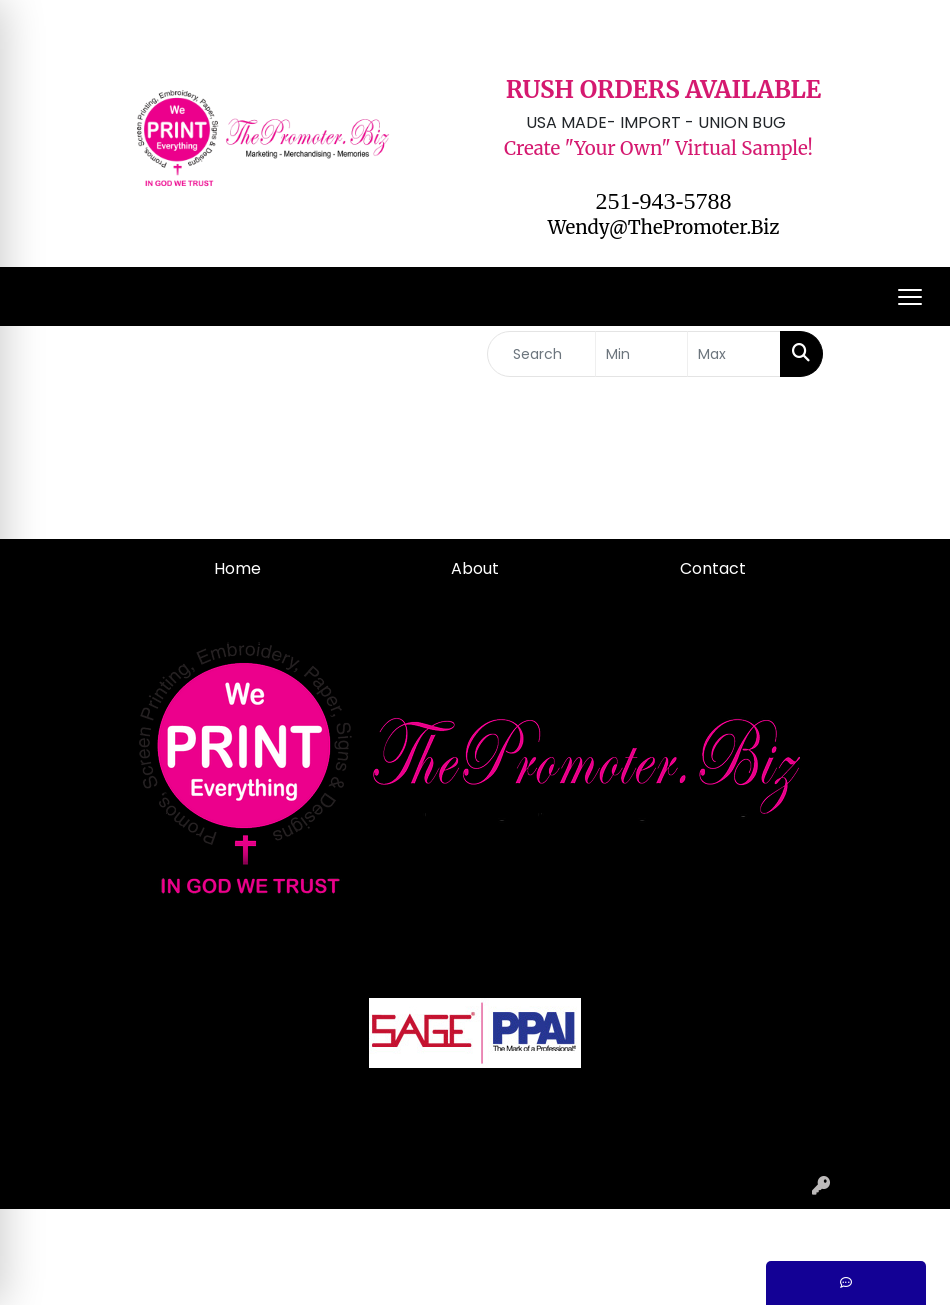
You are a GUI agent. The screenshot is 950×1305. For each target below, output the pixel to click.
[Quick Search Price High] (734, 354)
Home (237, 568)
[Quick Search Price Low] (642, 354)
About (475, 568)
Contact (713, 568)
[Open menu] (910, 297)
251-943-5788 (664, 201)
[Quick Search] (541, 354)
